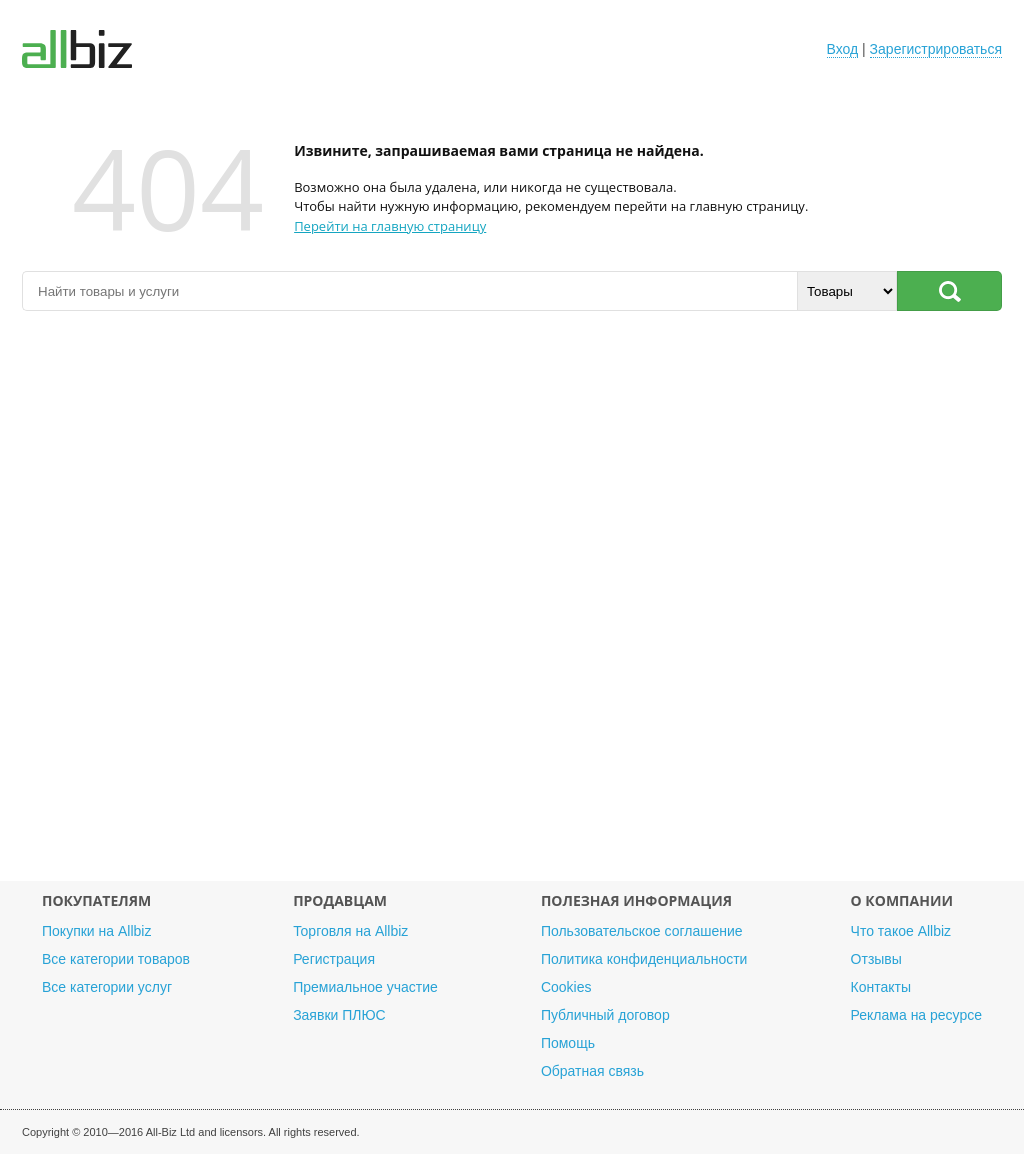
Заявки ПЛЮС (339, 1015)
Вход (843, 49)
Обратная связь (592, 1071)
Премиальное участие (365, 987)
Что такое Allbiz (901, 931)
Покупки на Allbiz (96, 931)
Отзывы (876, 959)
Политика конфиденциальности (644, 959)
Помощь (568, 1043)
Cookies (566, 987)
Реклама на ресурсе (916, 1015)
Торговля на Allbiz (350, 931)
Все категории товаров (116, 959)
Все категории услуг (107, 987)
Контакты (881, 987)
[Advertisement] (512, 606)
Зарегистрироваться (936, 49)
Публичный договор (605, 1015)
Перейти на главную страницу (390, 226)
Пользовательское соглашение (642, 931)
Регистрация (334, 959)
